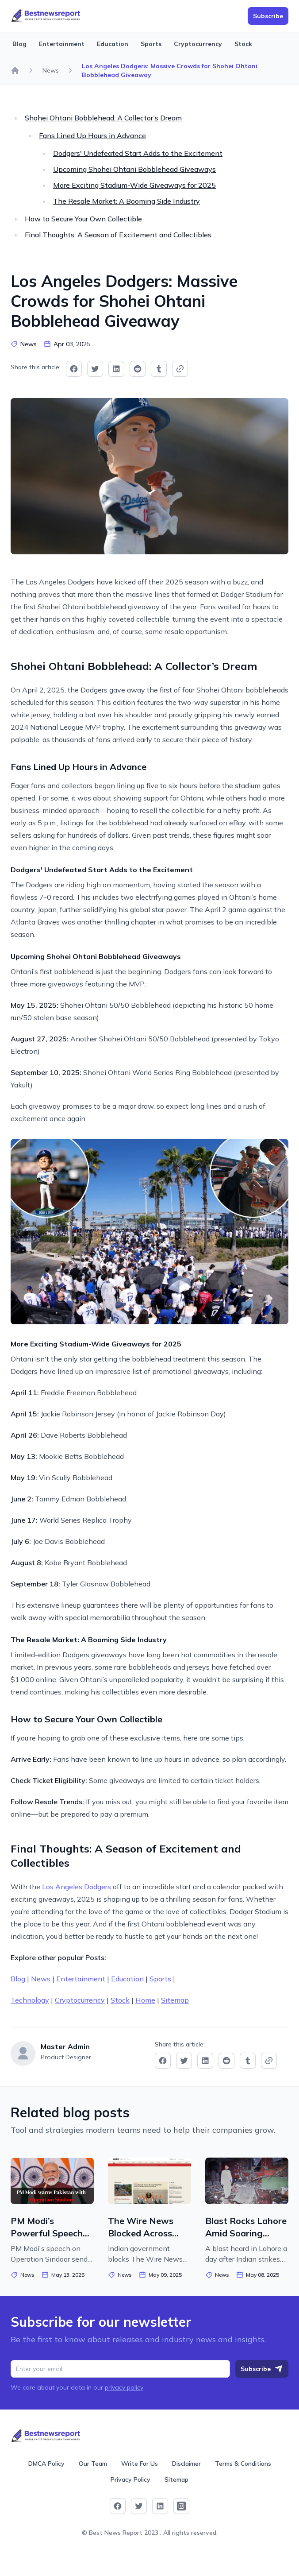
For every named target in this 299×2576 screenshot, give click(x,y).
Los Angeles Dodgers (76, 1886)
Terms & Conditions (243, 2464)
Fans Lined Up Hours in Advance (92, 135)
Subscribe (262, 2368)
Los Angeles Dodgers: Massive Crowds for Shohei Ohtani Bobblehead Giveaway (169, 70)
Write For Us (139, 2464)
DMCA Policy (46, 2464)
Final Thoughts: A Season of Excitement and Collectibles (118, 234)
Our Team (93, 2464)
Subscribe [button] (268, 16)
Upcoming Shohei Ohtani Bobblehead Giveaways (134, 169)
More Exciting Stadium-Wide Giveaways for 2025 (134, 185)
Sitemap (175, 2000)
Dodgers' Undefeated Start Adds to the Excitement (137, 153)
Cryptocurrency (198, 44)
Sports (151, 44)
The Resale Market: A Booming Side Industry (126, 201)
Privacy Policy (130, 2479)
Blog (19, 44)
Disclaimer (186, 2464)
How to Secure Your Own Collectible (83, 218)
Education (112, 44)
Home (145, 2000)
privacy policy (124, 2387)
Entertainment (61, 44)
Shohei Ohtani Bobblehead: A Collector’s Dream (103, 117)
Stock (243, 44)
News (50, 70)
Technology (30, 2000)
